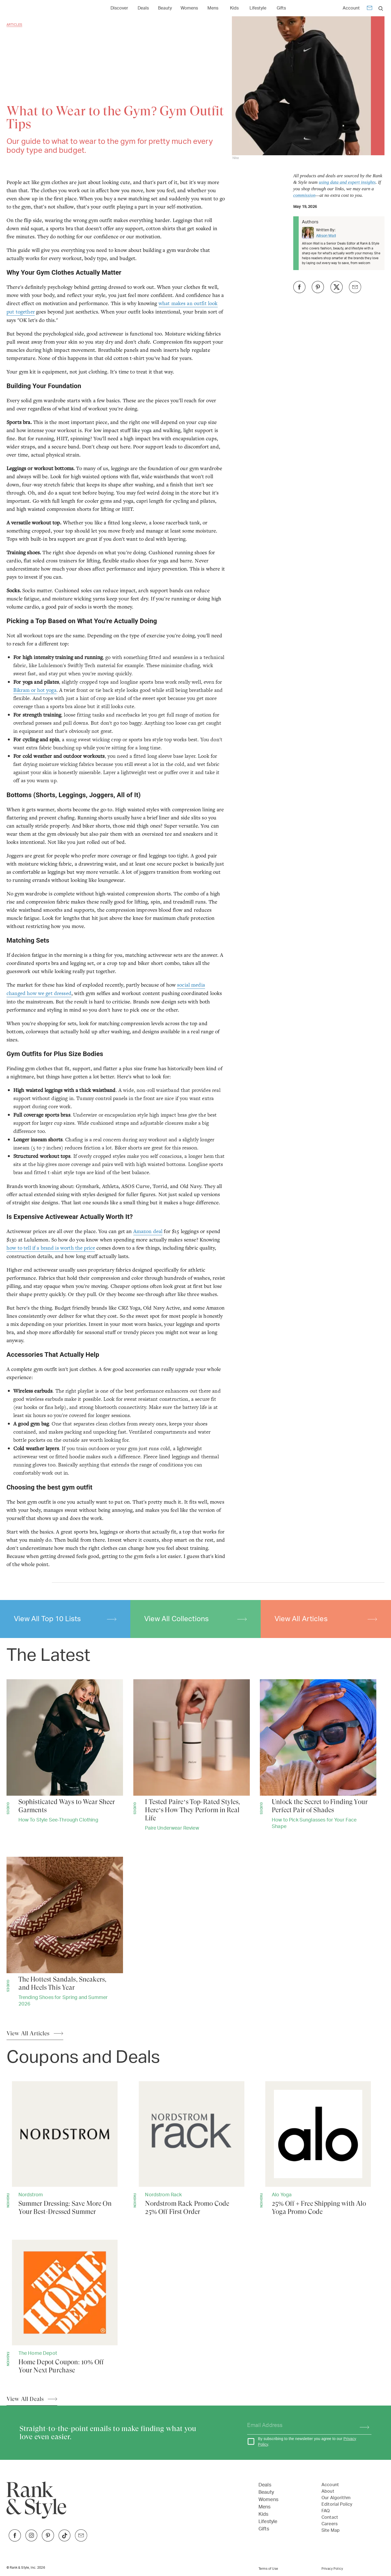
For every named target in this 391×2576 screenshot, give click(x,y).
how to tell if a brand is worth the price (51, 1247)
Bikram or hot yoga (34, 690)
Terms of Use (268, 2568)
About (327, 2491)
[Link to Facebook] (15, 2540)
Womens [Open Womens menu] (189, 8)
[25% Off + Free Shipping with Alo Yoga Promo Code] (318, 2148)
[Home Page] (32, 8)
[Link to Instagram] (31, 2540)
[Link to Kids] (234, 7)
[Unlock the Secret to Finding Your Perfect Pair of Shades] (318, 1755)
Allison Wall (326, 236)
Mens (264, 2507)
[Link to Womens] (189, 7)
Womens (268, 2499)
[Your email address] (298, 2426)
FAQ (325, 2511)
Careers (329, 2524)
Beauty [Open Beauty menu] (165, 8)
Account (351, 8)
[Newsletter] (369, 9)
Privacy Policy (332, 2568)
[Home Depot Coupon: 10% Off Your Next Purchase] (65, 2307)
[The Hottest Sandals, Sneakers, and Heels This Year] (65, 1933)
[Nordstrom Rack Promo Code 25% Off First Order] (191, 2148)
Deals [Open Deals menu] (143, 8)
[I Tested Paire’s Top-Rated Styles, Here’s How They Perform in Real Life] (191, 1756)
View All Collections (195, 1619)
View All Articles (326, 1619)
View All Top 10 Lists (65, 1619)
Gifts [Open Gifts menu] (281, 8)
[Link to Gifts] (281, 7)
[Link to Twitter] (81, 2540)
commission (304, 195)
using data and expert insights (347, 182)
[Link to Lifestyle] (258, 7)
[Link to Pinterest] (48, 2540)
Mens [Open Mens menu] (212, 8)
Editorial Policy (336, 2504)
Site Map (330, 2530)
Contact (329, 2517)
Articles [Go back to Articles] (14, 24)
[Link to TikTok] (64, 2540)
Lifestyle (267, 2521)
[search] (380, 8)
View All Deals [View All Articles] (25, 2399)
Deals (264, 2485)
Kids (263, 2514)
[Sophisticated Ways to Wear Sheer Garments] (65, 1752)
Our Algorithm (336, 2498)
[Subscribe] (361, 2425)
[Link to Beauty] (165, 7)
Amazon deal (148, 1231)
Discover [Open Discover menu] (119, 8)
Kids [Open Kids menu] (234, 8)
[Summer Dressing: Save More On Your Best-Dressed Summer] (65, 2148)
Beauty (266, 2492)
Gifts (263, 2529)
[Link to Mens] (213, 7)
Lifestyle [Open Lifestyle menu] (258, 8)
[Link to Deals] (143, 7)
